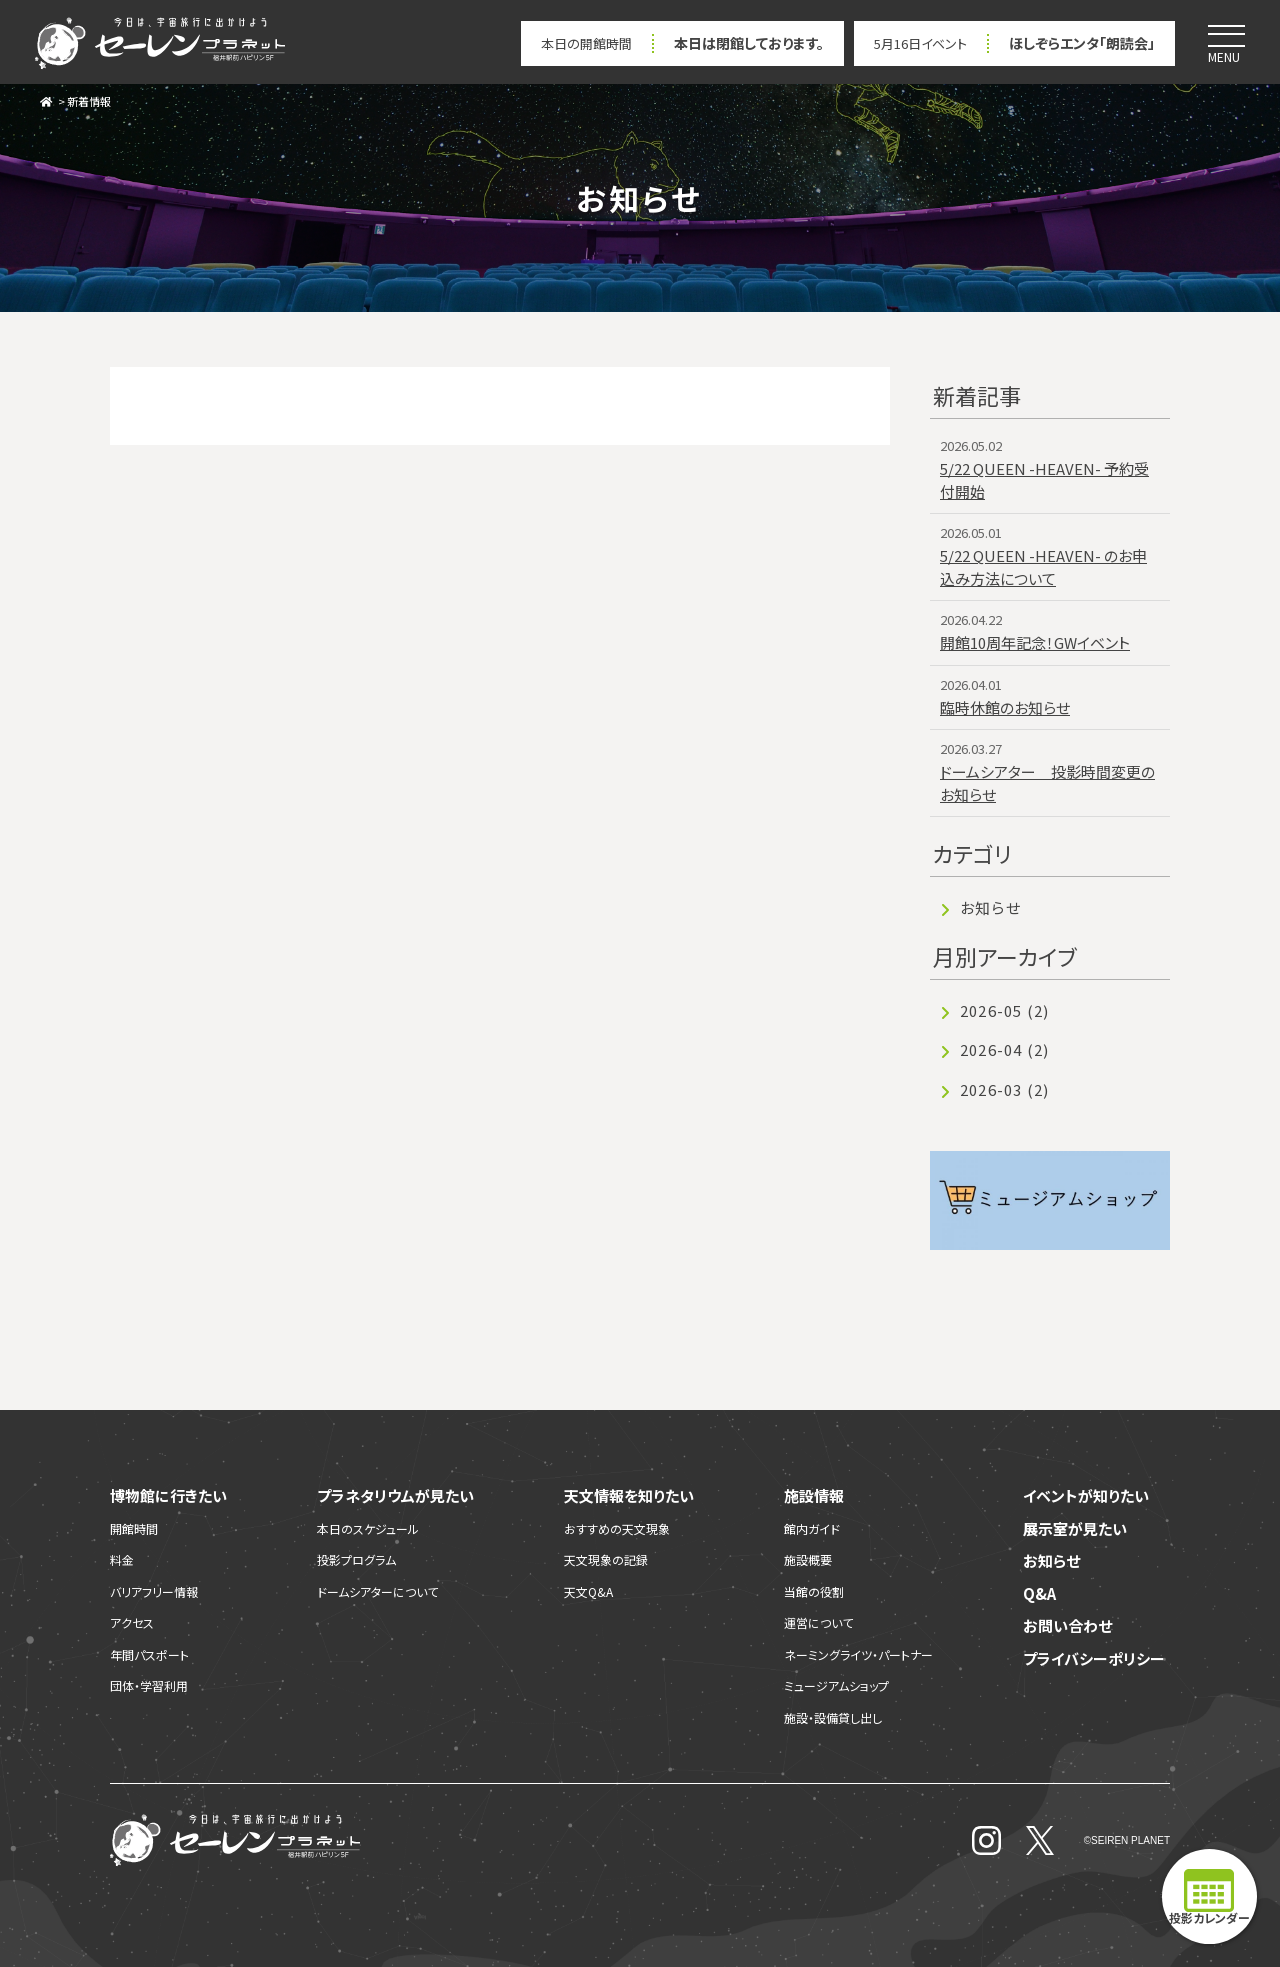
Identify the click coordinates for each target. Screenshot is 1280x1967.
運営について (818, 1622)
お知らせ (990, 907)
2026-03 (1004, 1089)
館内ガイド (812, 1528)
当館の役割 (814, 1591)
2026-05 (1004, 1010)
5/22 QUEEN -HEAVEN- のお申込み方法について (1043, 567)
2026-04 (1004, 1049)
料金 (122, 1559)
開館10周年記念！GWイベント (1035, 642)
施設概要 (808, 1559)
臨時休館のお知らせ (1005, 707)
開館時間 (134, 1528)
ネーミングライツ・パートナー (858, 1654)
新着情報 (89, 101)
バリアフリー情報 (154, 1591)
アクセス (132, 1622)
